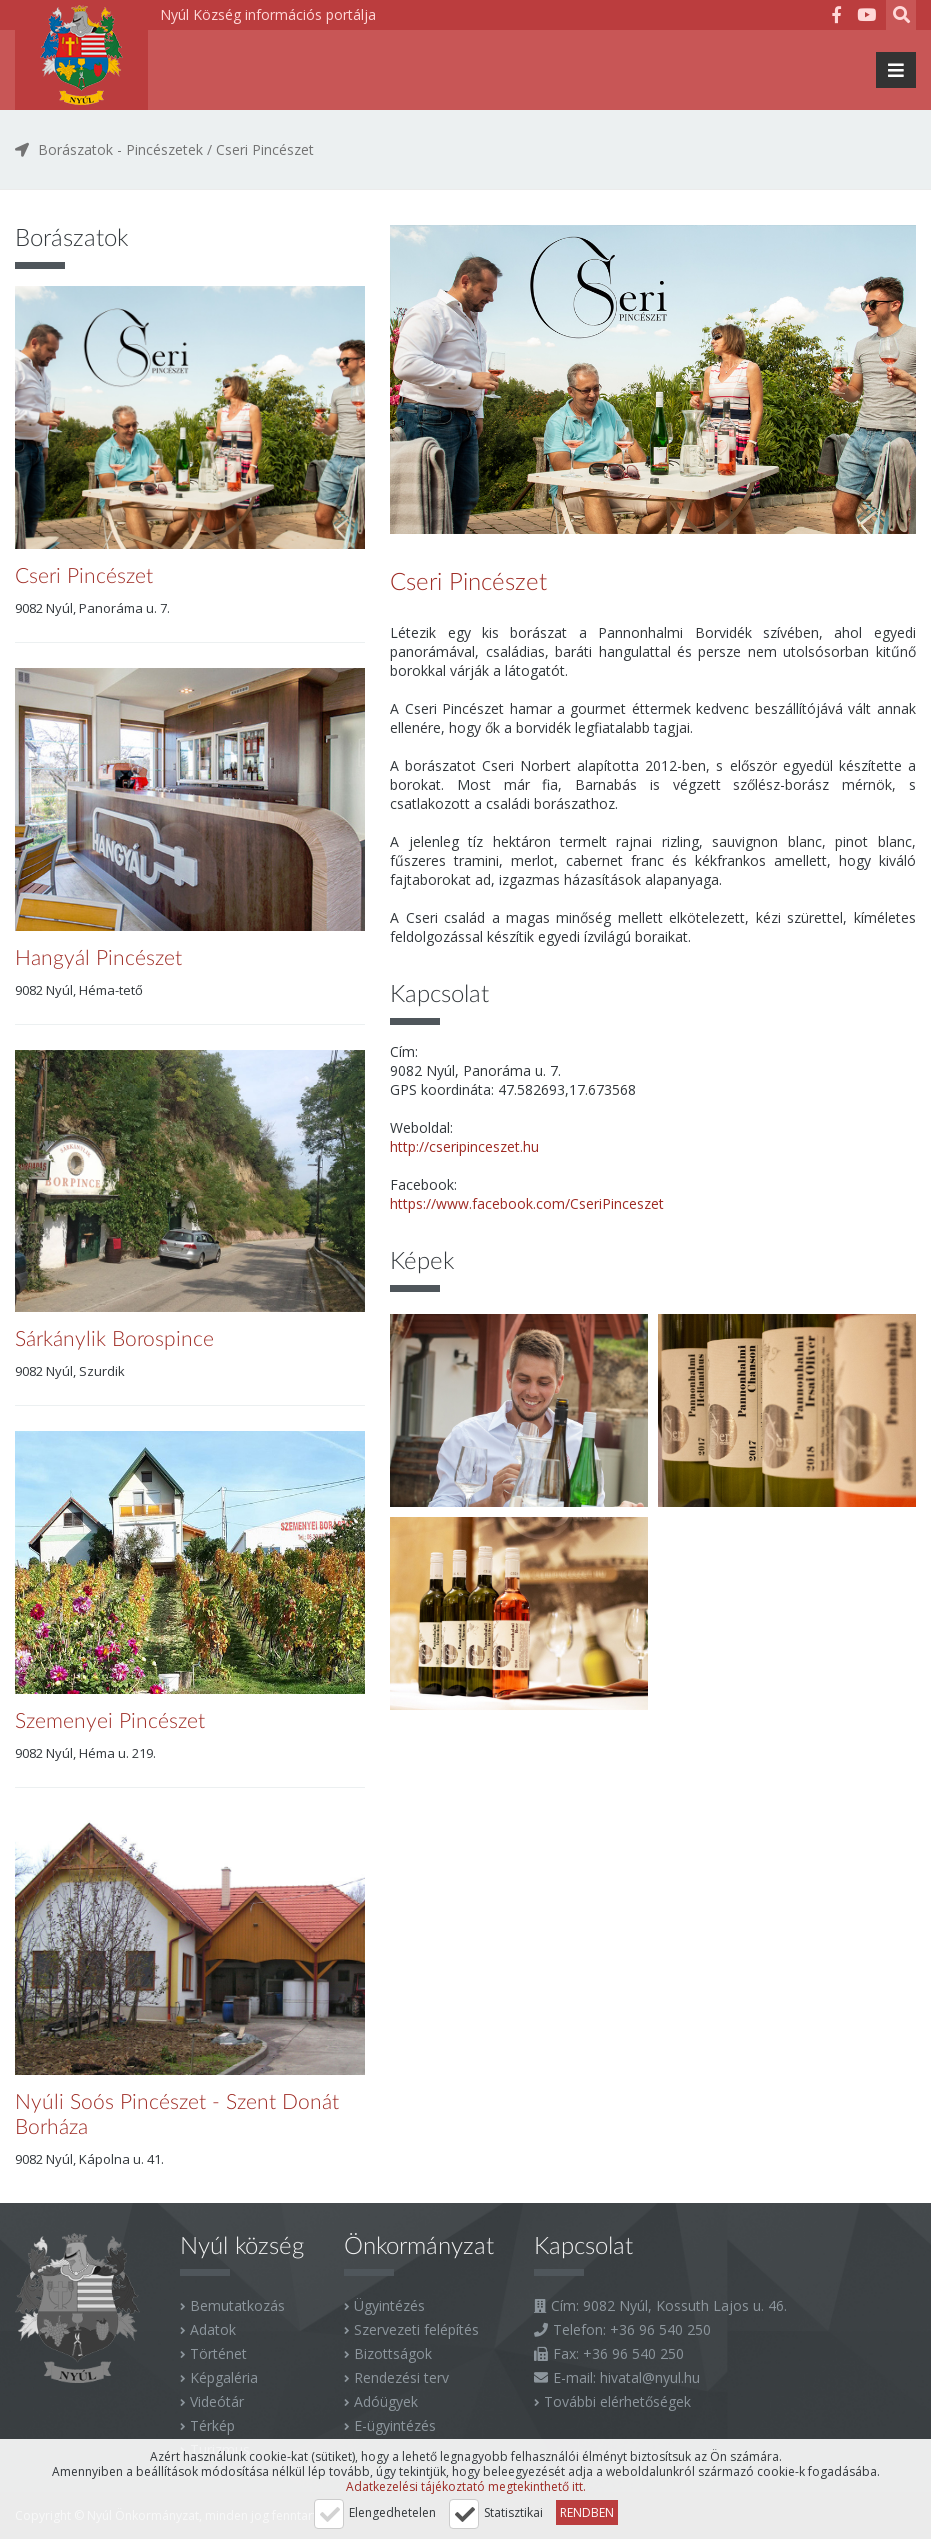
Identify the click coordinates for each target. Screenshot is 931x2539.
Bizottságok (393, 2353)
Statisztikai (513, 2512)
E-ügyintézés (395, 2425)
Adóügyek (386, 2401)
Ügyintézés (389, 2305)
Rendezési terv (401, 2377)
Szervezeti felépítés (416, 2329)
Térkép (212, 2425)
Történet (218, 2353)
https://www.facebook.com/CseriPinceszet (527, 1203)
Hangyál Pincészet (98, 958)
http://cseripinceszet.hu (464, 1146)
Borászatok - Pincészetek (120, 149)
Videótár (217, 2401)
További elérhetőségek (617, 2401)
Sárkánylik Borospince (114, 1339)
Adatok (213, 2329)
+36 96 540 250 (660, 2329)
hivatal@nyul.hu (650, 2377)
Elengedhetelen (392, 2512)
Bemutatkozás (237, 2305)
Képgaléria (224, 2377)
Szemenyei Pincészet (110, 1721)
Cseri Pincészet (265, 149)
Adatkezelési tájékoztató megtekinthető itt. (466, 2486)
